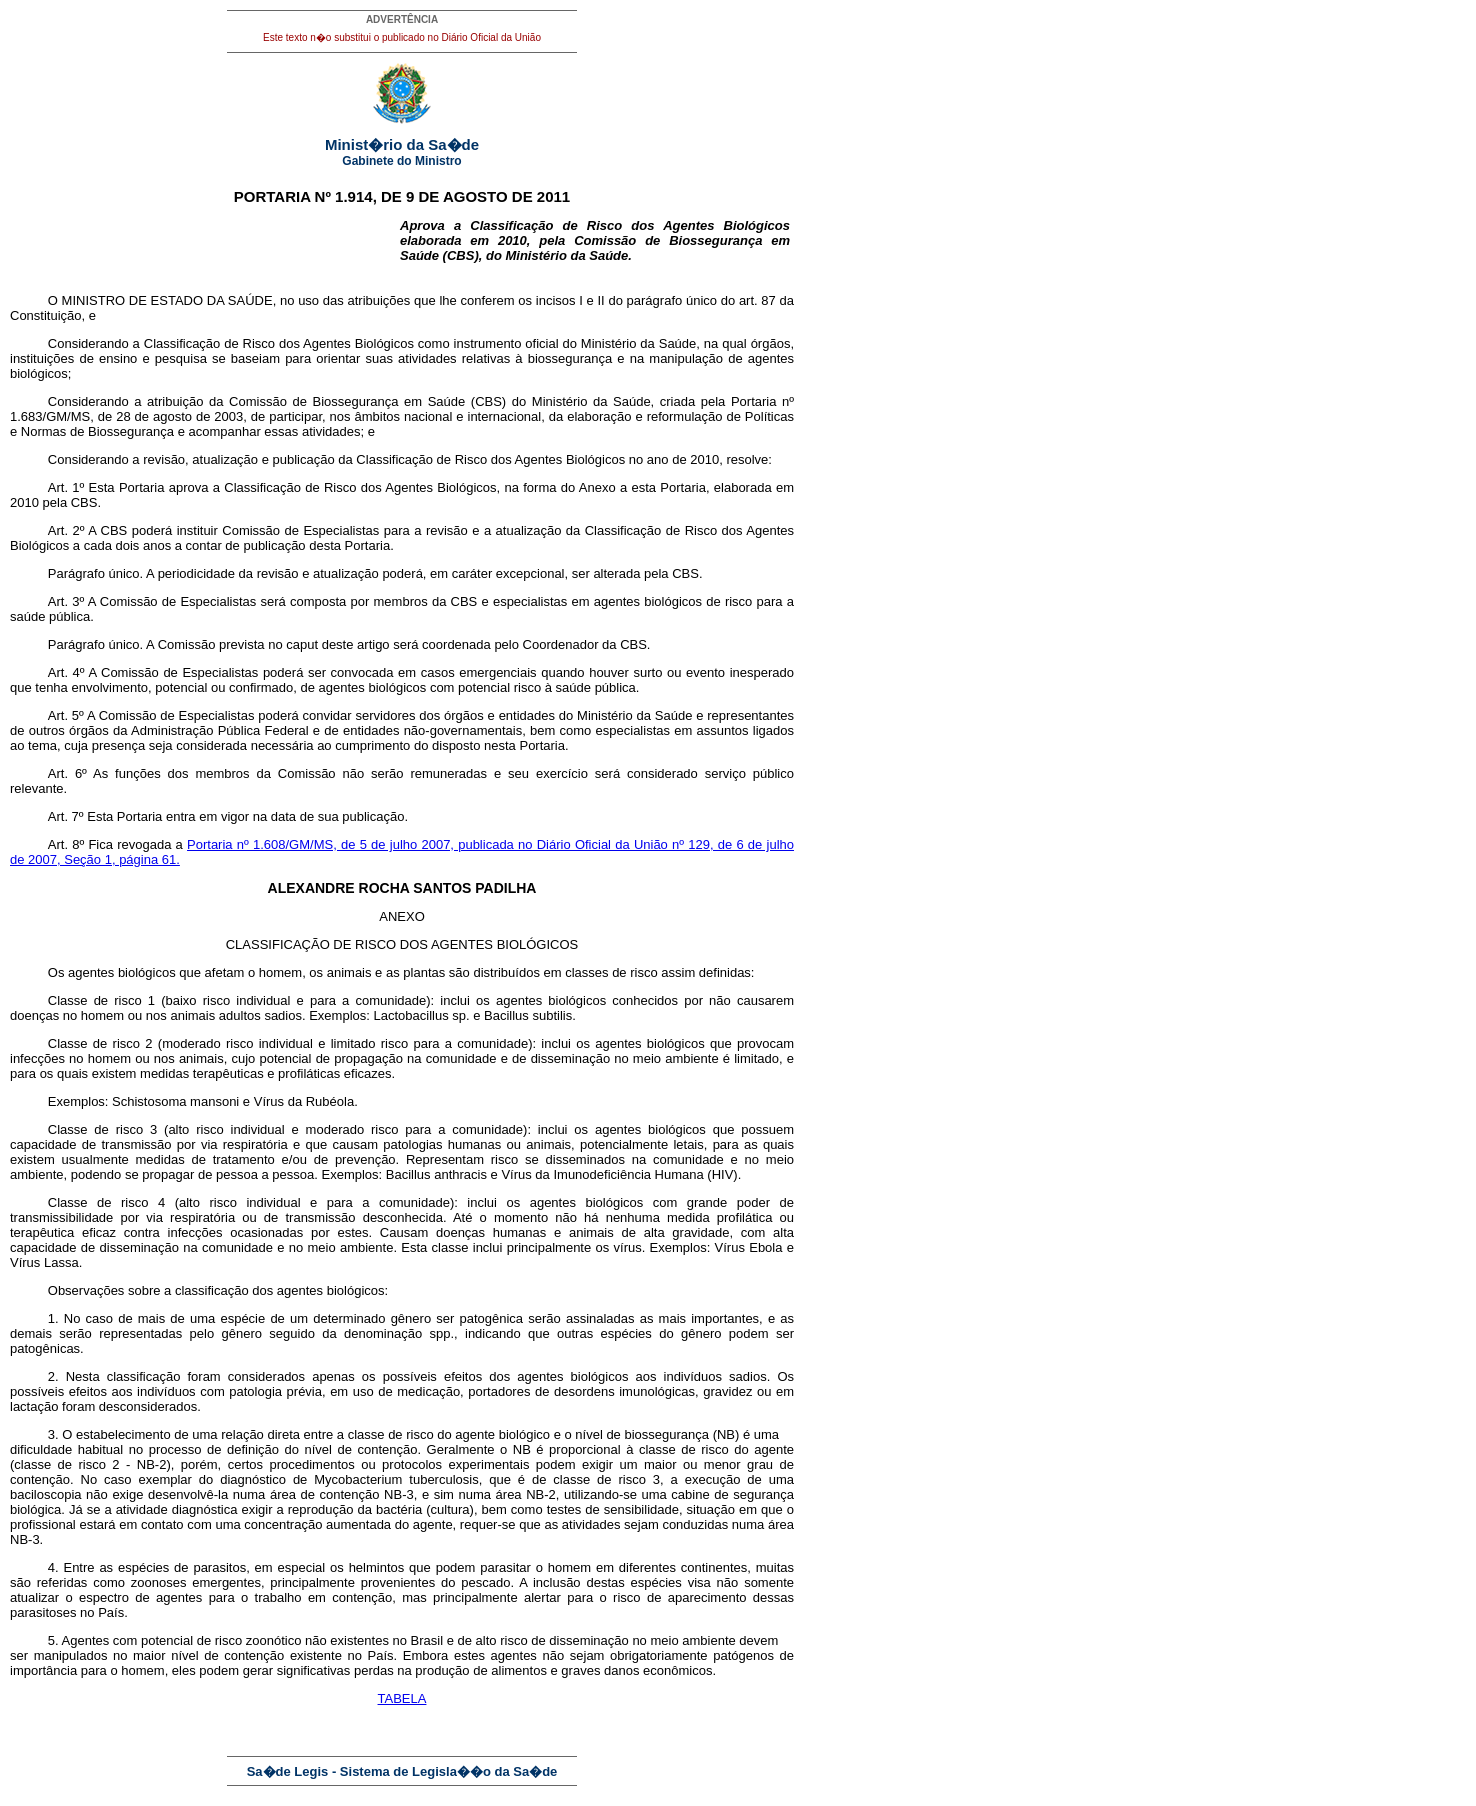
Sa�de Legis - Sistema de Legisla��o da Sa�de (402, 1771)
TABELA (402, 1698)
